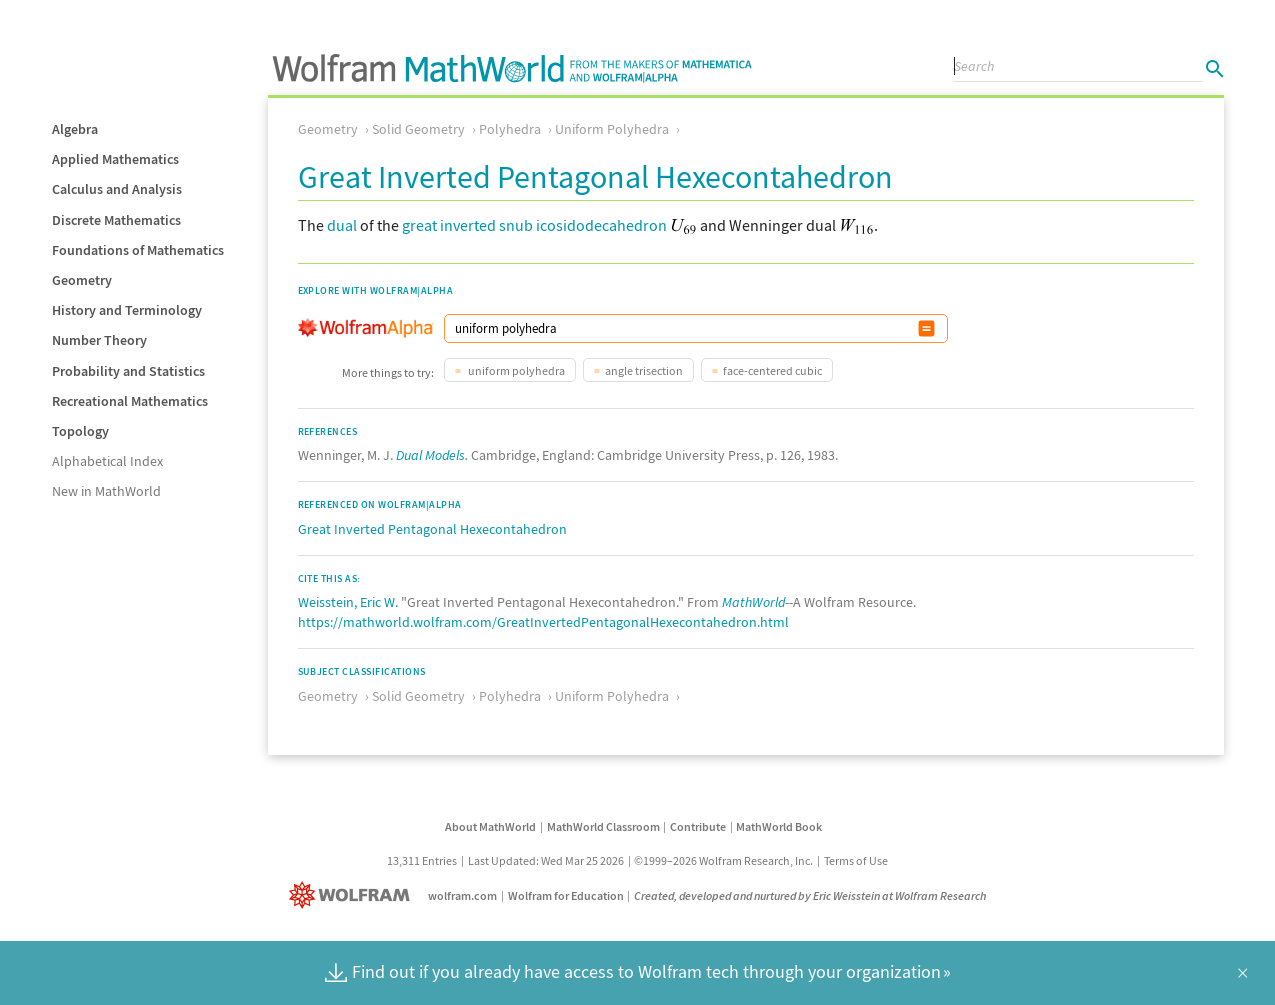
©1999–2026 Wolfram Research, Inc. (723, 860)
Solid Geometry (418, 129)
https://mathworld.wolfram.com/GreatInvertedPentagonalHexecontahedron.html (543, 622)
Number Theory (99, 340)
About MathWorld (490, 826)
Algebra (75, 129)
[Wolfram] (353, 895)
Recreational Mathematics (130, 401)
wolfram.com (462, 895)
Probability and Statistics (128, 371)
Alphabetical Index (107, 461)
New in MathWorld (106, 491)
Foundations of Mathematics (138, 250)
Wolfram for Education (566, 895)
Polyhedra (510, 129)
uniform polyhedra (515, 370)
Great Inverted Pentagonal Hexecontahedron (432, 529)
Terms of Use (856, 860)
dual (342, 225)
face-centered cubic (772, 370)
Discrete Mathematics (116, 220)
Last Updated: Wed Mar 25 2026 (546, 860)
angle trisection (644, 370)
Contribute (698, 826)
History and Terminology (127, 310)
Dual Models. (432, 455)
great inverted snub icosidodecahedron (534, 225)
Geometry (82, 280)
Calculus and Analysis (117, 189)
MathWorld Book (779, 826)
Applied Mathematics (115, 159)
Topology (80, 431)
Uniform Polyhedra (612, 129)
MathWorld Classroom (603, 826)
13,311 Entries (422, 860)
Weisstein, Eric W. (348, 602)
